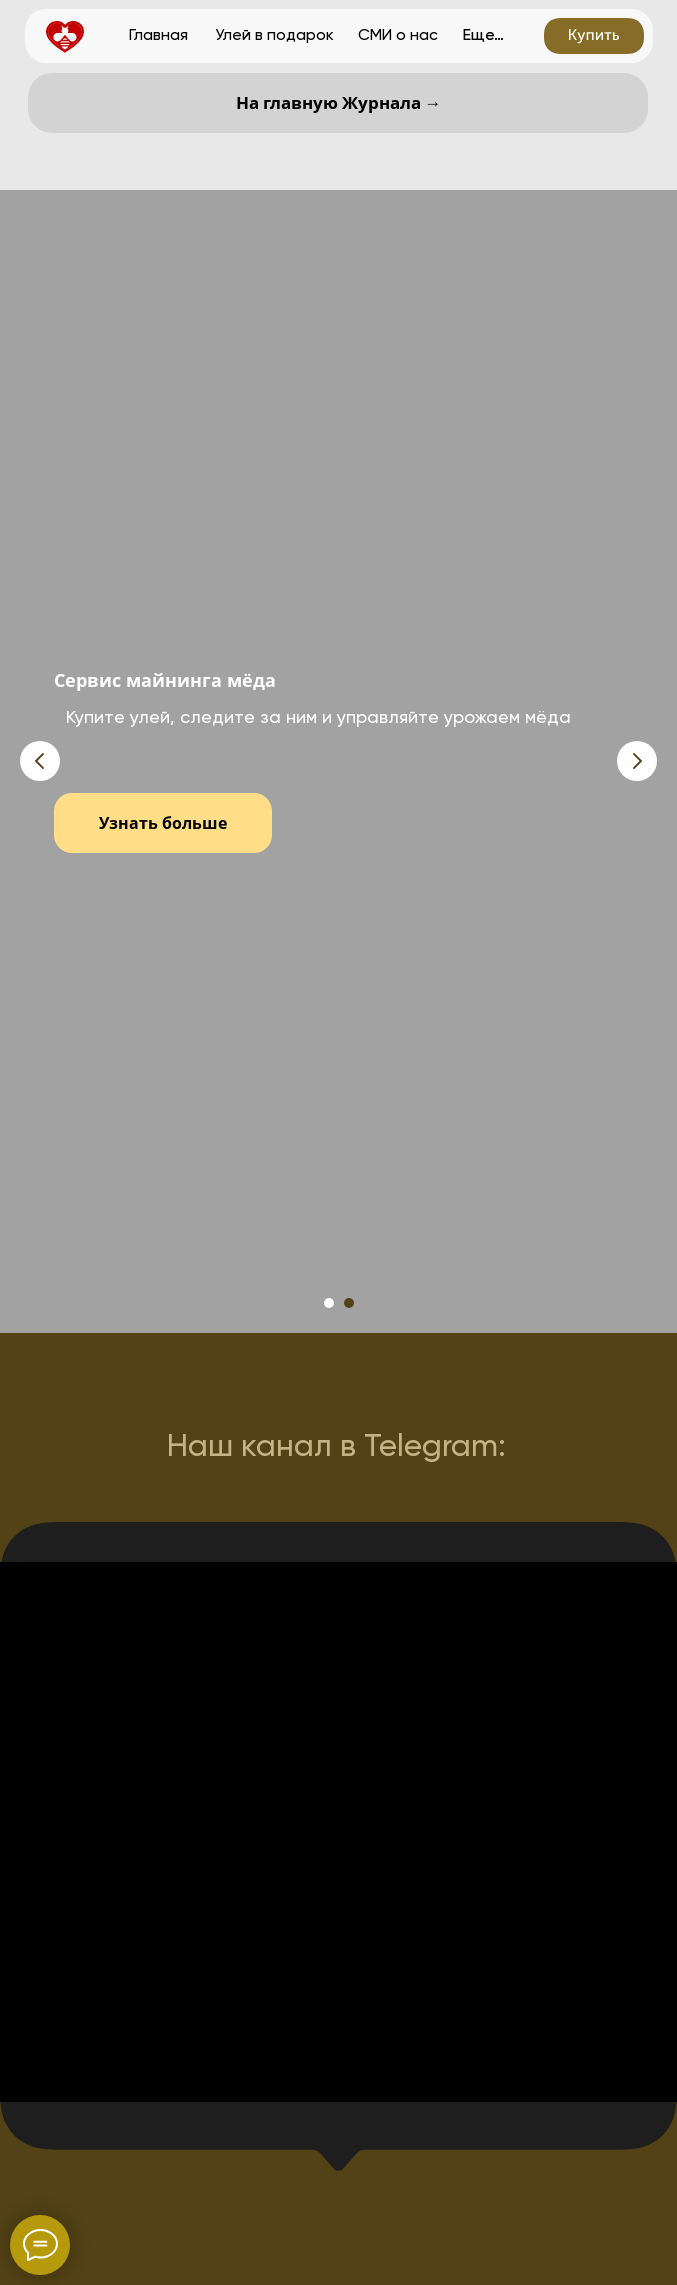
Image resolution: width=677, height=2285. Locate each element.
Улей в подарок (274, 34)
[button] (594, 36)
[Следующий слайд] (637, 761)
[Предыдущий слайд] (40, 761)
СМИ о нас (398, 34)
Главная (158, 34)
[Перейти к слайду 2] (349, 1303)
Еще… (483, 34)
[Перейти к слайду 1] (329, 1303)
